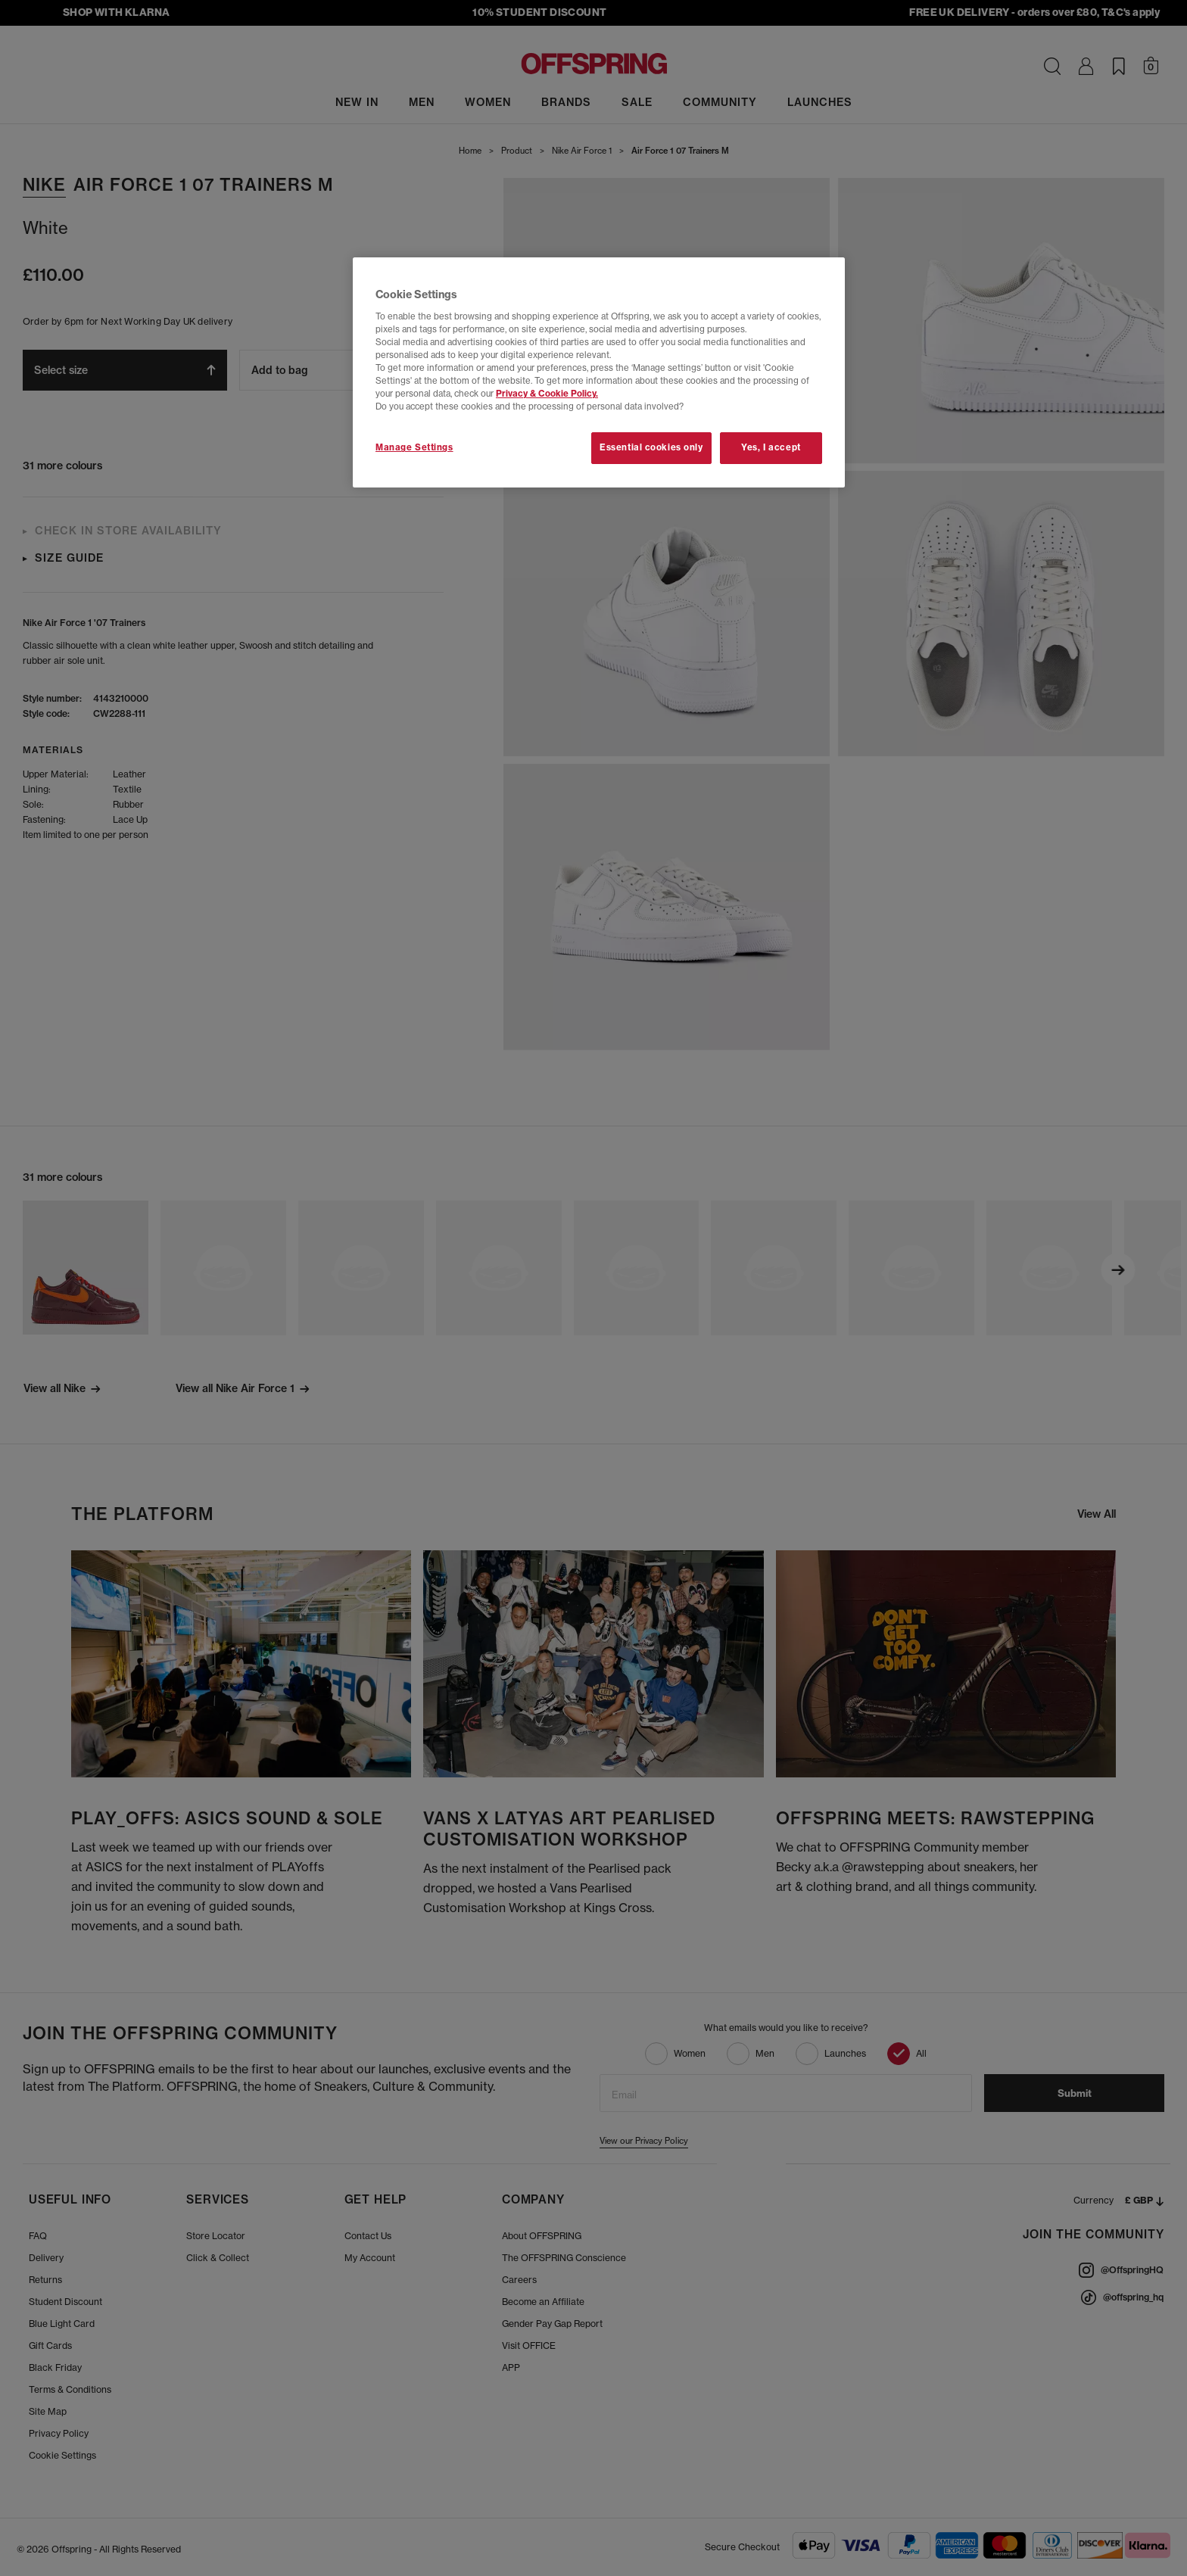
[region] (599, 372)
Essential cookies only (651, 447)
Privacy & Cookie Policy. (547, 393)
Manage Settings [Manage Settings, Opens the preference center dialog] (414, 447)
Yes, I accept (770, 447)
